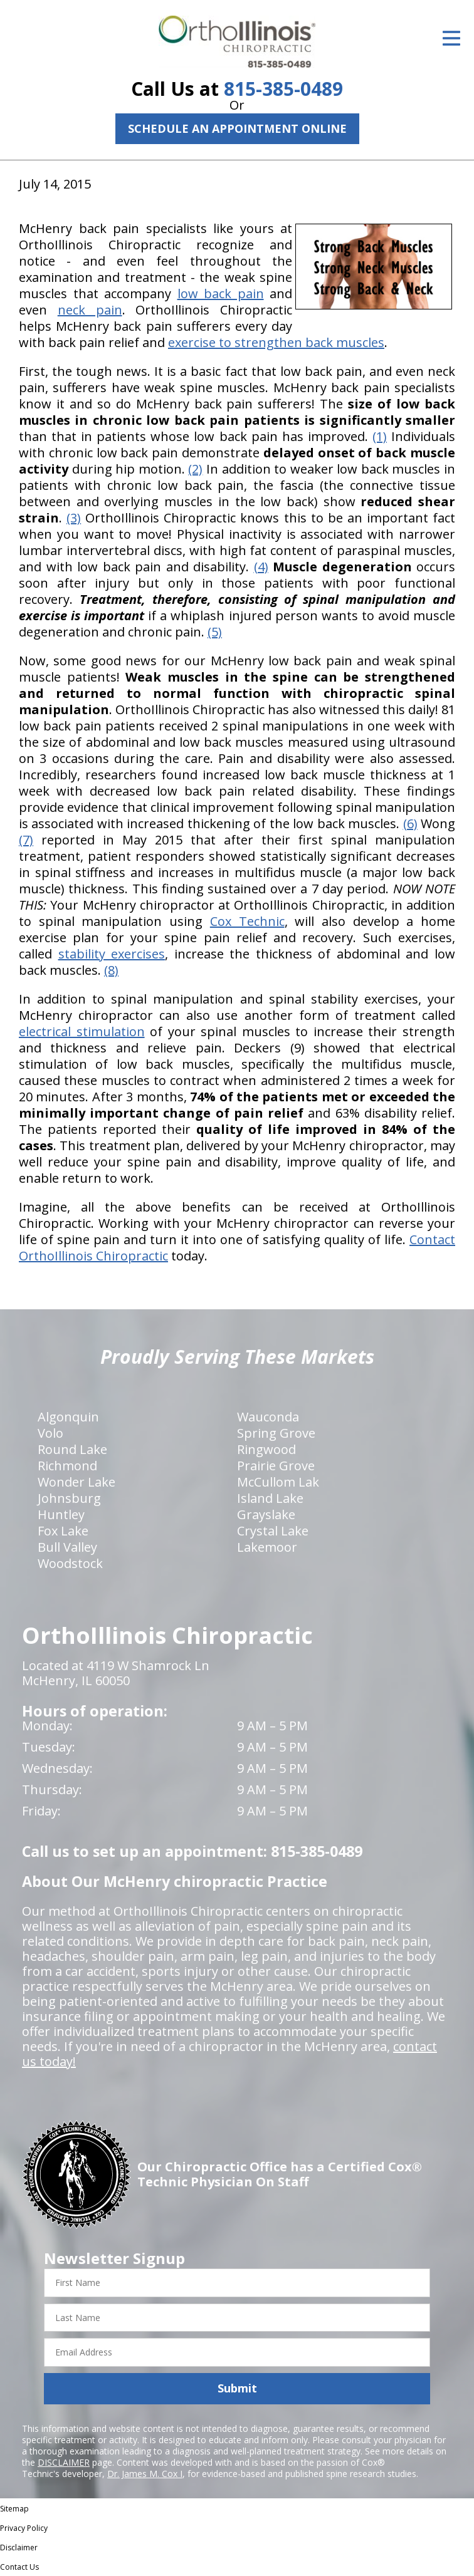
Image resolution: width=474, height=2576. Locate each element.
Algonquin (68, 1416)
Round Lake (72, 1449)
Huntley (61, 1514)
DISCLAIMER (64, 2462)
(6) (410, 823)
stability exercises (112, 953)
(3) (73, 517)
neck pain (90, 309)
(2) (195, 468)
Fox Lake (63, 1530)
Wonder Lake (76, 1481)
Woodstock (70, 1563)
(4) (261, 566)
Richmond (67, 1465)
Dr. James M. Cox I (144, 2474)
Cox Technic (247, 921)
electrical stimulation (82, 1031)
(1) (379, 436)
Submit (237, 2388)
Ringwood (266, 1449)
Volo (50, 1433)
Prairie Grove (276, 1465)
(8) (111, 970)
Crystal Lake (272, 1530)
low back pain (220, 293)
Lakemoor (267, 1547)
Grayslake (266, 1514)
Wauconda (268, 1416)
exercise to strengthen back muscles (276, 342)
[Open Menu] (451, 38)
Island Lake (270, 1498)
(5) (215, 631)
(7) (26, 839)
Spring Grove (276, 1433)
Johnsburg (69, 1498)
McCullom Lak (278, 1481)
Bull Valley (67, 1547)
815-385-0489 (283, 88)
